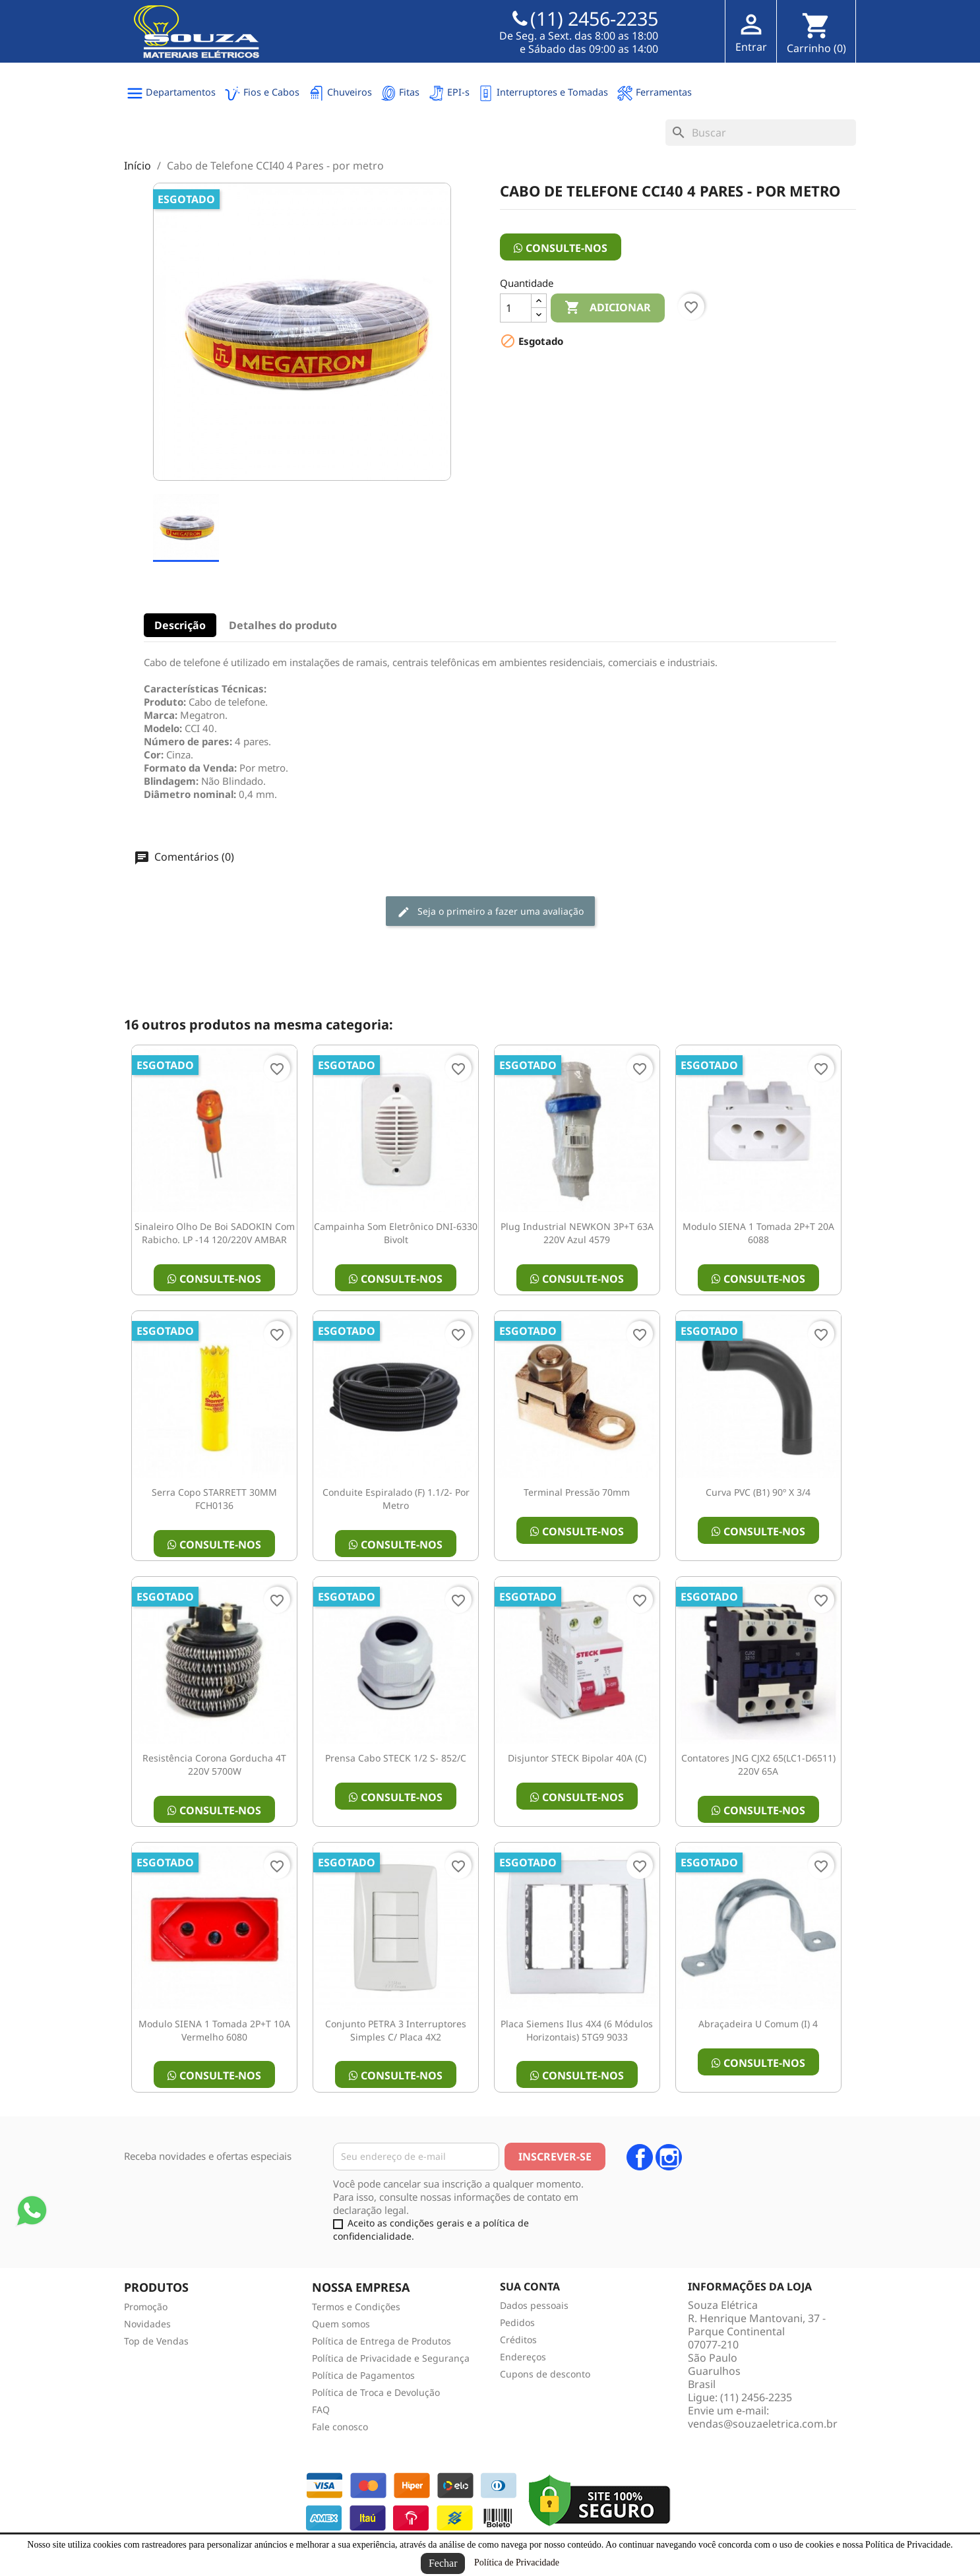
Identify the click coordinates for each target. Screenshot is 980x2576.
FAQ (321, 2409)
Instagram (668, 2157)
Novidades (147, 2323)
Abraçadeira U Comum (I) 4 (758, 2023)
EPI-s (449, 93)
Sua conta (530, 2286)
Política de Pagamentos (363, 2375)
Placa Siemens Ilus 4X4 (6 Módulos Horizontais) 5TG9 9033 (577, 2030)
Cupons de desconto (545, 2374)
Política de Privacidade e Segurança (391, 2358)
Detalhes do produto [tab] (283, 625)
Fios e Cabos (261, 93)
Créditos (518, 2339)
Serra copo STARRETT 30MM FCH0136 (214, 1499)
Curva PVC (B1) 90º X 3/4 (758, 1492)
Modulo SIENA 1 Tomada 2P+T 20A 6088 (758, 1233)
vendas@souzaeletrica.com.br (763, 2423)
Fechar (443, 2563)
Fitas (399, 93)
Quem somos (341, 2323)
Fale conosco (340, 2426)
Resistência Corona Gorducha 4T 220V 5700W (214, 1764)
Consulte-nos (560, 248)
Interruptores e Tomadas (542, 93)
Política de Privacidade (516, 2562)
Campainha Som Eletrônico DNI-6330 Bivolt (395, 1233)
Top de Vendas (156, 2341)
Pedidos (517, 2322)
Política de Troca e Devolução (376, 2392)
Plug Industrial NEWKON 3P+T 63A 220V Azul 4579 (577, 1233)
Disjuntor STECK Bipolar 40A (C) (577, 1758)
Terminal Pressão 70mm (577, 1492)
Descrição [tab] (180, 625)
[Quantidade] (516, 307)
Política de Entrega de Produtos (381, 2341)
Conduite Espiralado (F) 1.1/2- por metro (396, 1499)
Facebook (639, 2157)
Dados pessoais (534, 2305)
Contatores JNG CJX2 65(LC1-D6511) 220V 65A (758, 1764)
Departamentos (171, 93)
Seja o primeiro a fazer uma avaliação (490, 912)
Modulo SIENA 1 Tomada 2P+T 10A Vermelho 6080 (214, 2030)
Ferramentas (654, 93)
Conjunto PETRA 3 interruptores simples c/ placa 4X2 (395, 2030)
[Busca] (760, 132)
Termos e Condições (356, 2306)
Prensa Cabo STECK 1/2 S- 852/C (395, 1758)
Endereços (523, 2356)
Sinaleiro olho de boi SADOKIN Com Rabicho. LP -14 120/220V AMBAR (215, 1233)
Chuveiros (340, 93)
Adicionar (608, 308)
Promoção (146, 2306)
